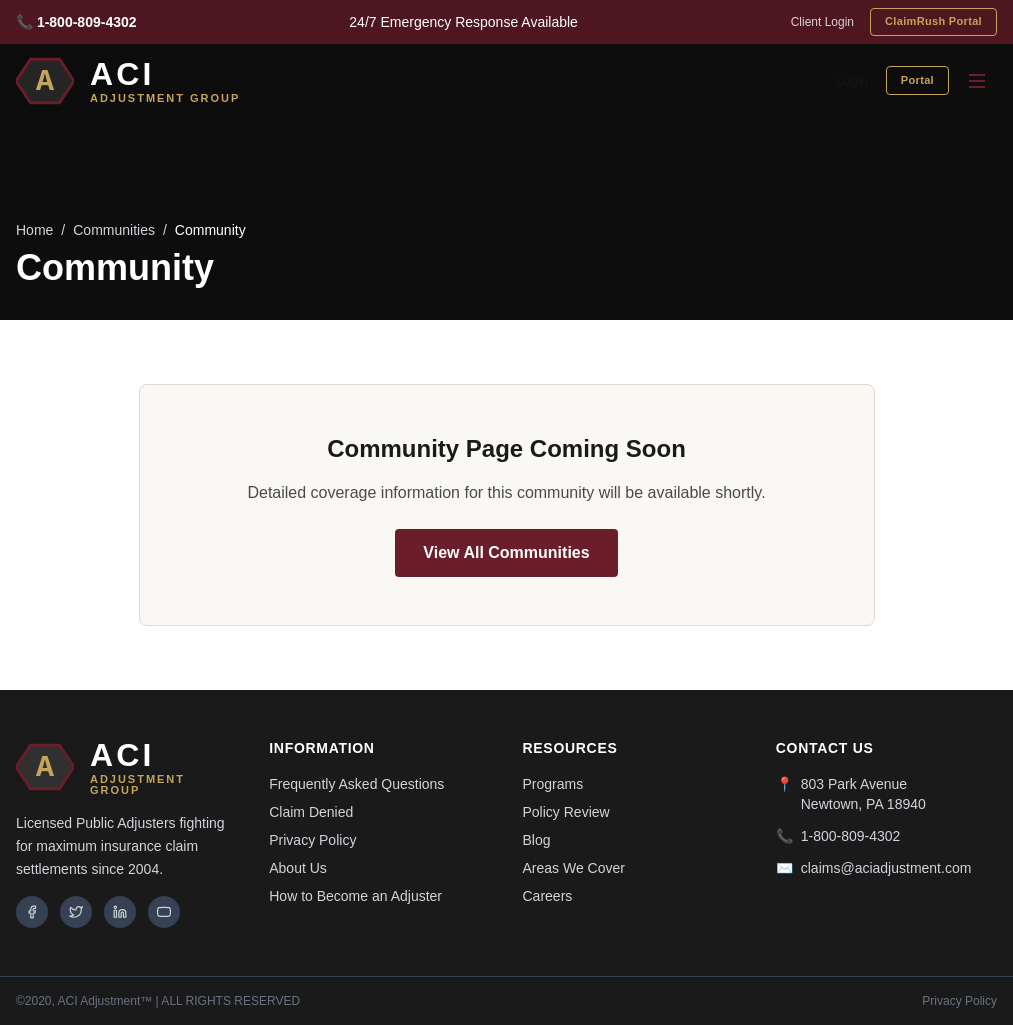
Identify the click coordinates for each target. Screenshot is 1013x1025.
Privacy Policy (312, 840)
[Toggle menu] (977, 81)
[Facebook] (32, 912)
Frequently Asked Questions (356, 784)
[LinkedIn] (120, 912)
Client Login (822, 22)
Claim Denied (311, 812)
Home (34, 230)
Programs (553, 784)
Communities (114, 230)
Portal (917, 80)
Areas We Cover (574, 868)
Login (852, 80)
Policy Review (566, 812)
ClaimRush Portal (933, 21)
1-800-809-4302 (851, 836)
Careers (548, 896)
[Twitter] (76, 912)
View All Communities (506, 552)
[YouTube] (164, 912)
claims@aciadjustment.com (886, 868)
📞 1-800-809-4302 (76, 22)
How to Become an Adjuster (355, 896)
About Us (298, 868)
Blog (537, 840)
